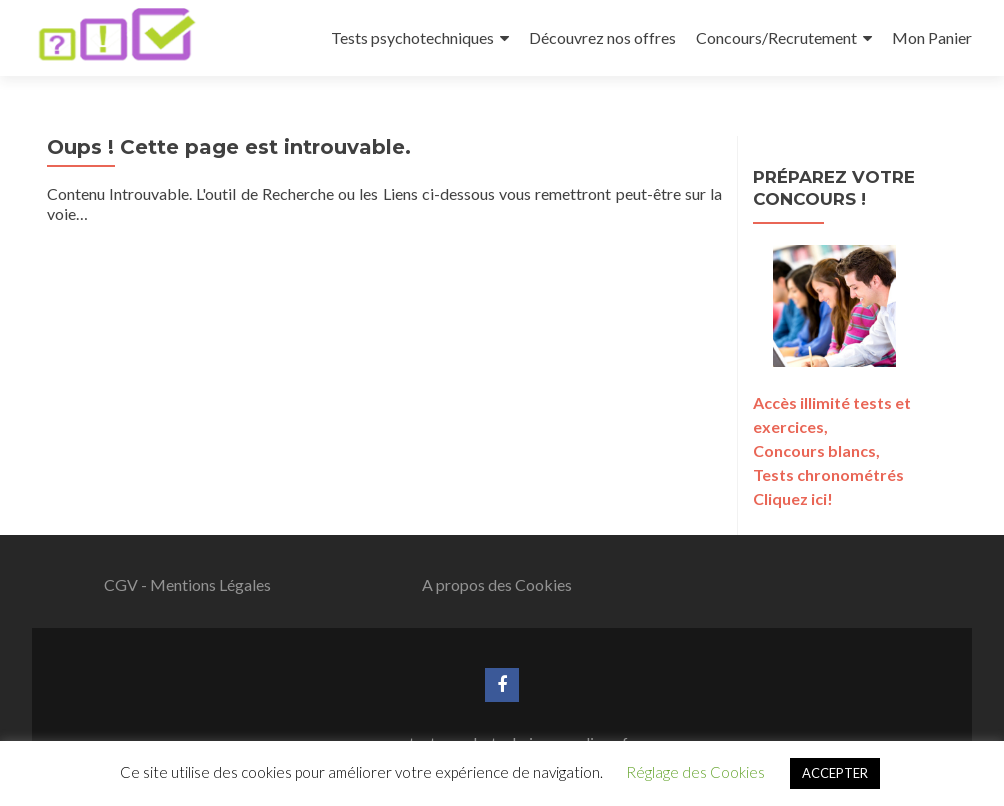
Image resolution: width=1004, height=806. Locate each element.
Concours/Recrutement (776, 37)
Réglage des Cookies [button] (695, 772)
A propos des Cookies (497, 584)
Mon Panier (932, 37)
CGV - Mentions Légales (187, 584)
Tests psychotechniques (412, 37)
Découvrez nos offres (602, 37)
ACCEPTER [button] (835, 773)
